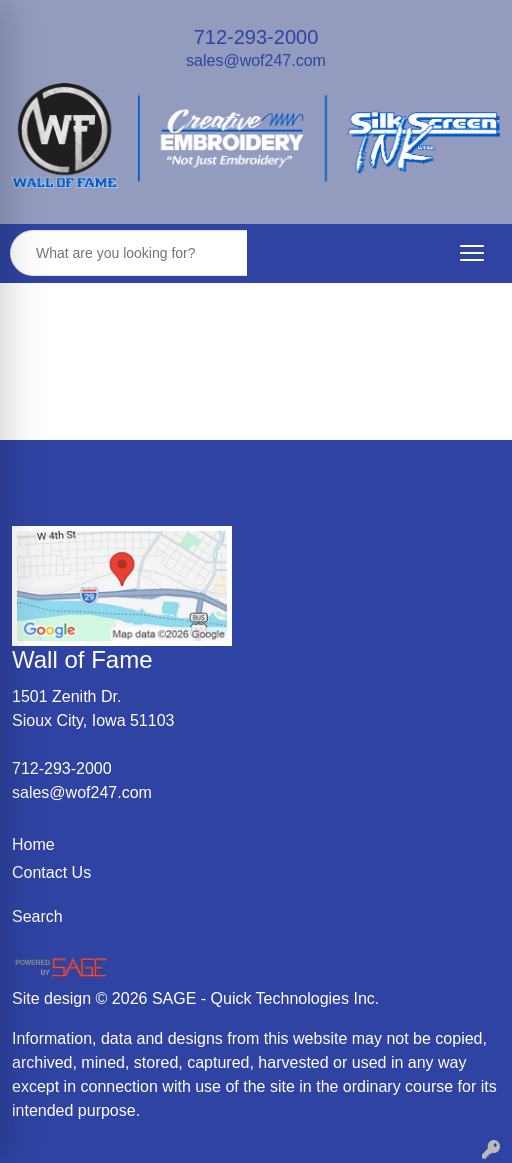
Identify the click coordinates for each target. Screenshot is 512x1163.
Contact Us (51, 872)
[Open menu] (472, 253)
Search (37, 916)
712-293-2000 (256, 37)
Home (33, 844)
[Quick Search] (129, 253)
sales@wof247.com (256, 60)
